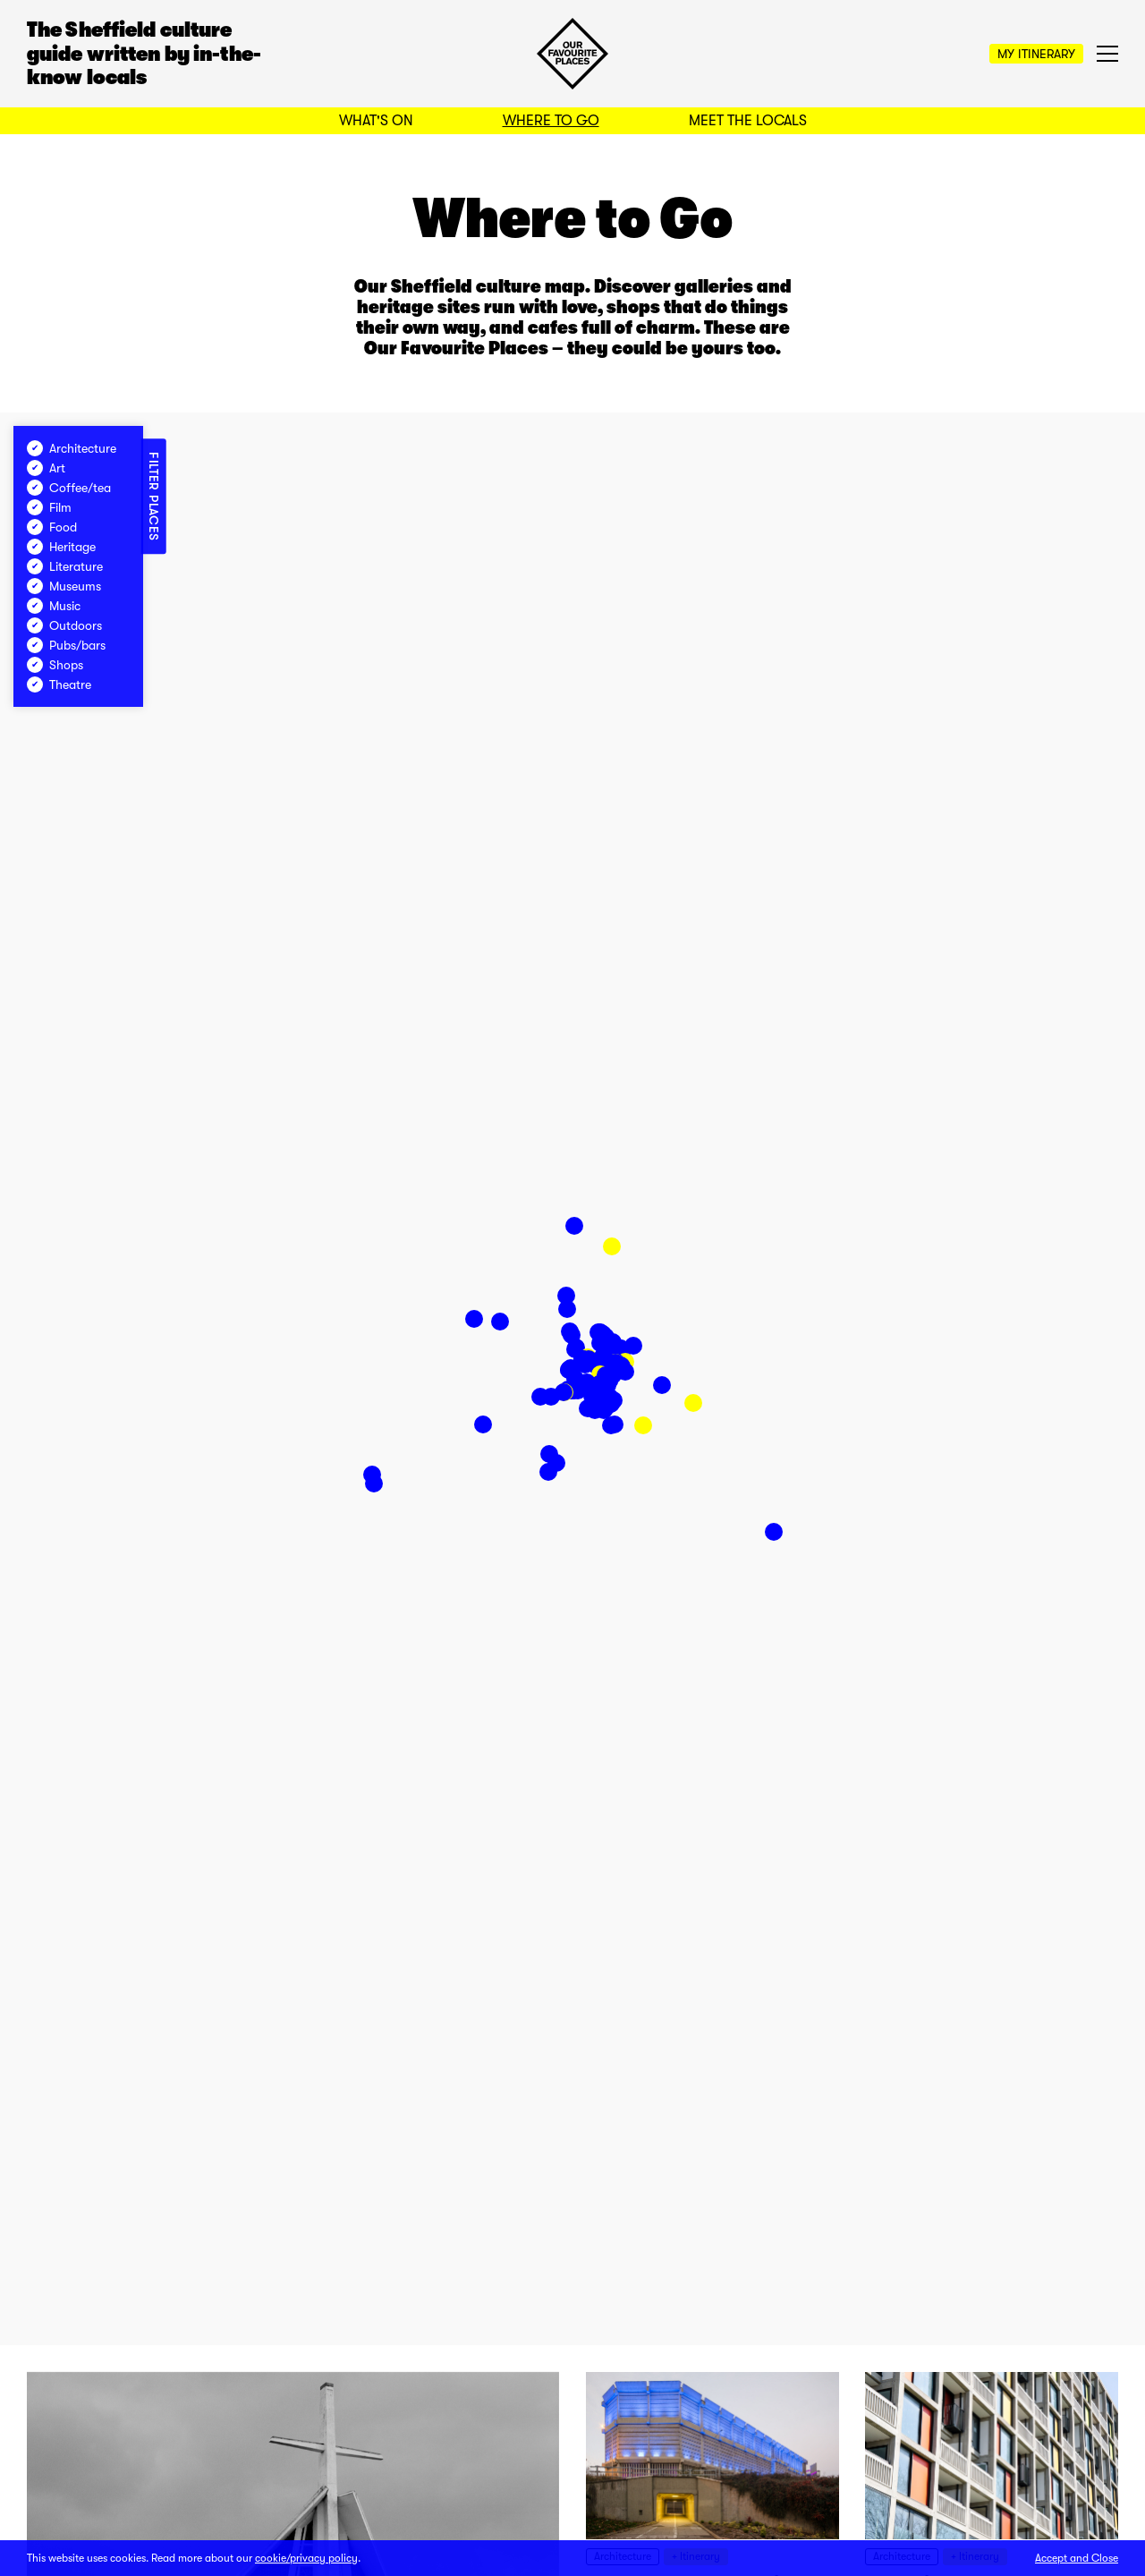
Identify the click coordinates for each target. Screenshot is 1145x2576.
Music (54, 606)
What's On (376, 121)
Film (49, 507)
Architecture (71, 448)
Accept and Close (1076, 2558)
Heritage (61, 547)
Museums (64, 586)
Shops (55, 665)
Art (46, 468)
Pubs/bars (66, 645)
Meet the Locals (748, 121)
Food (52, 527)
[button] (611, 1246)
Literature (65, 566)
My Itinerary (1036, 54)
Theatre (59, 684)
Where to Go (551, 121)
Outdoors (64, 625)
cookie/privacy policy (306, 2558)
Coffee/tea (69, 487)
